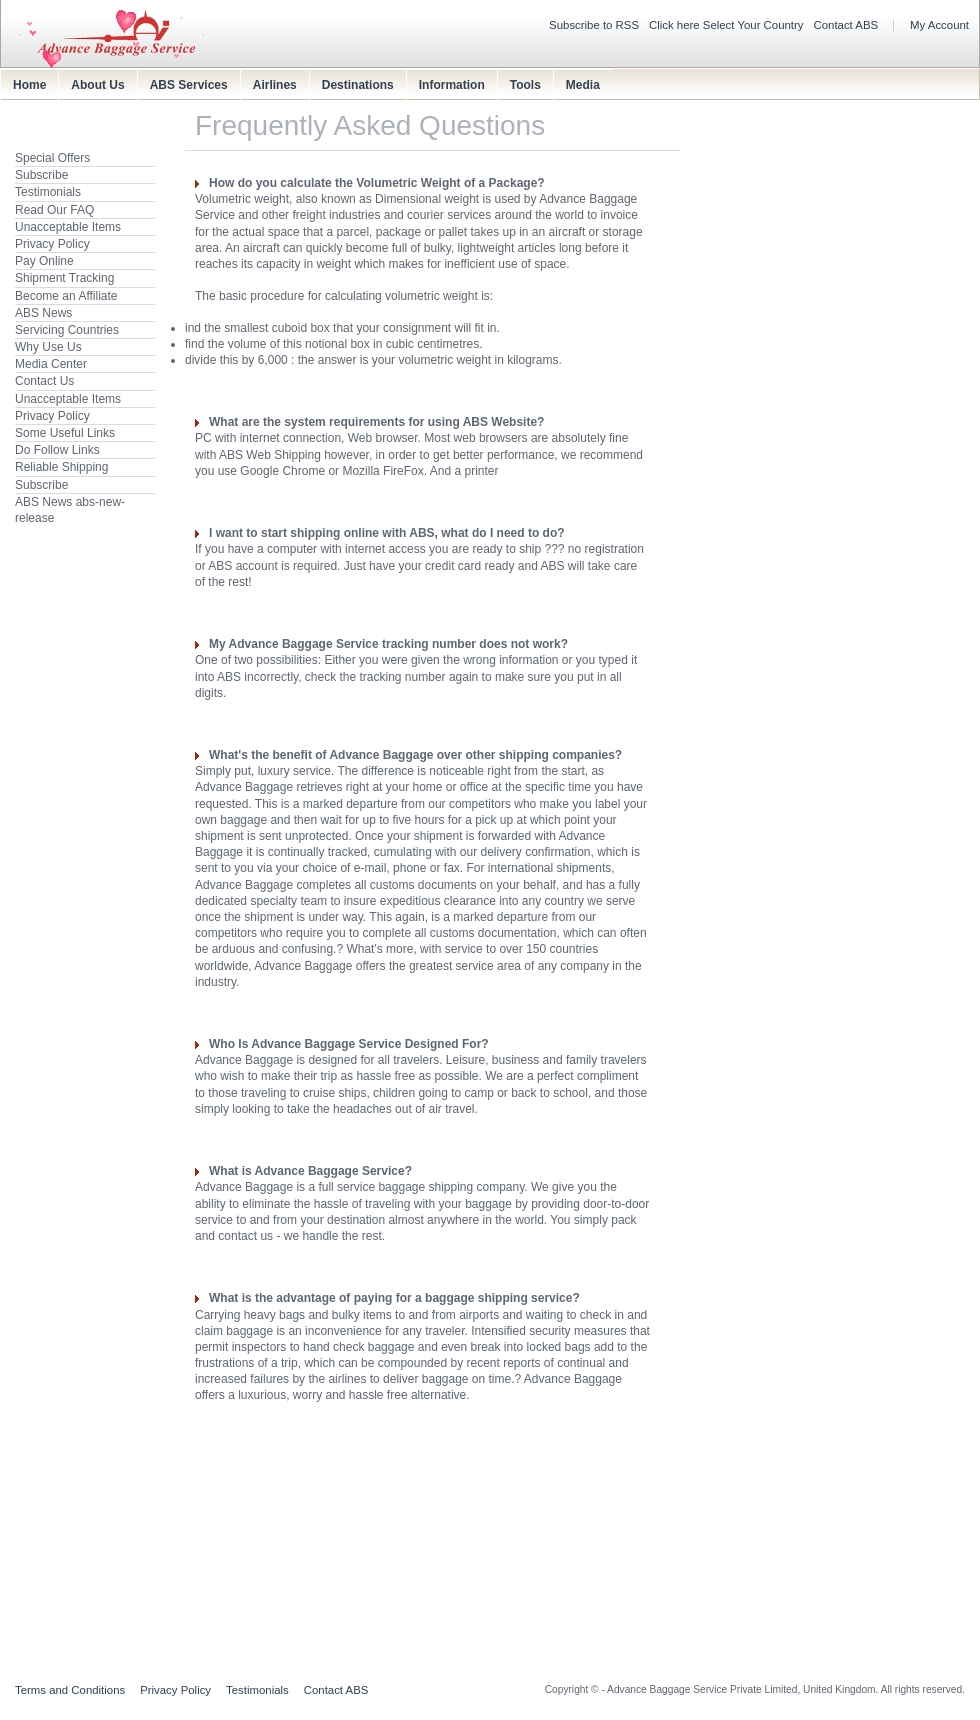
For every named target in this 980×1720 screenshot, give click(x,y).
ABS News (43, 313)
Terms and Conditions (70, 1690)
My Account (939, 25)
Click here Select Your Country (726, 25)
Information (452, 85)
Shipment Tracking (64, 278)
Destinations (358, 85)
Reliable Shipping (61, 467)
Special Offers (52, 158)
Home (29, 85)
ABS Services (189, 85)
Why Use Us (48, 347)
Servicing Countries (67, 330)
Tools (525, 85)
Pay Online (44, 261)
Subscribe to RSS (594, 25)
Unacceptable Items (68, 227)
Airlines (275, 85)
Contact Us (44, 381)
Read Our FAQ (54, 210)
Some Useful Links (65, 433)
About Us (97, 85)
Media (583, 85)
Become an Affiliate (66, 296)
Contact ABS (846, 25)
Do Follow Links (57, 450)
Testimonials (48, 192)
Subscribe (41, 175)
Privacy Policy (52, 244)
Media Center (51, 364)
